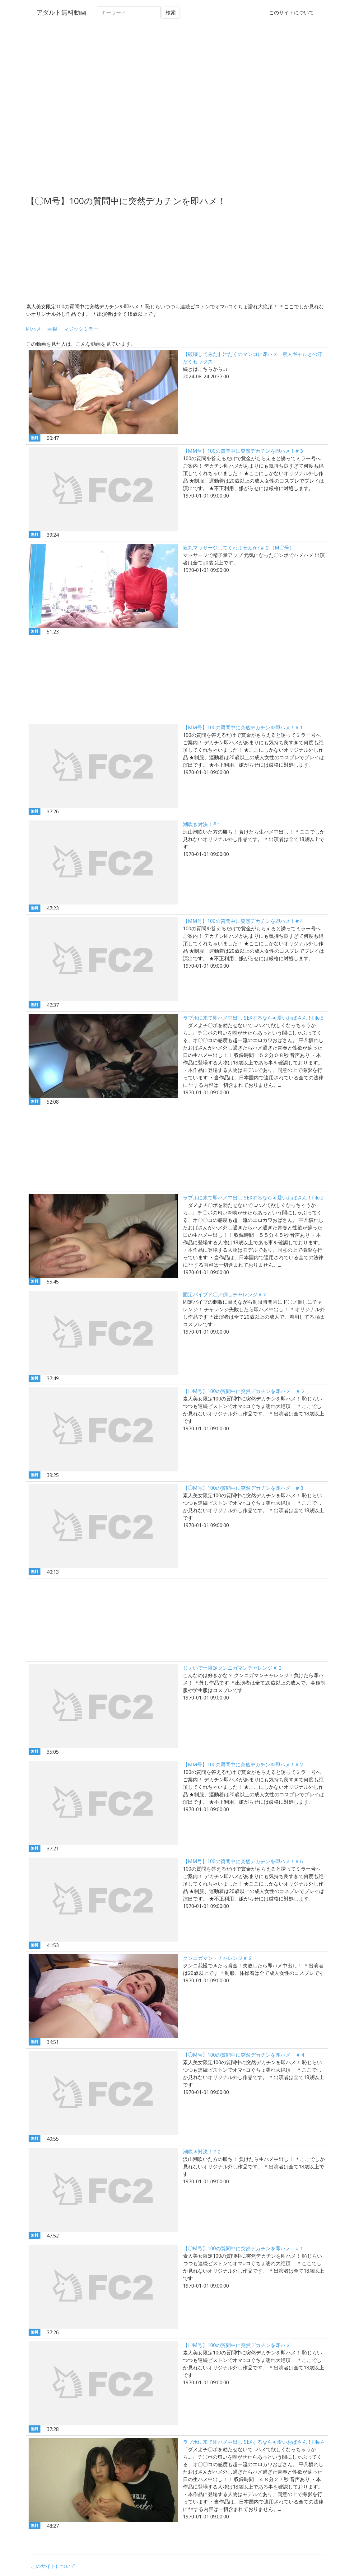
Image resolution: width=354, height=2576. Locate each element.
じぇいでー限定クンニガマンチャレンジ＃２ (232, 1667)
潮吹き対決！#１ (202, 824)
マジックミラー (80, 328)
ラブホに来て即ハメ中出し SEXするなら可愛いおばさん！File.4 (253, 2441)
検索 (170, 12)
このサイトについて (291, 12)
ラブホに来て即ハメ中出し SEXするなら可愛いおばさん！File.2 (253, 1197)
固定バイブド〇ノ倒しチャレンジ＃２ (225, 1294)
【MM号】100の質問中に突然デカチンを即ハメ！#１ (243, 727)
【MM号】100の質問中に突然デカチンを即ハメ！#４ (243, 921)
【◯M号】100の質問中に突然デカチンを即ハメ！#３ (243, 1487)
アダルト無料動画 (60, 12)
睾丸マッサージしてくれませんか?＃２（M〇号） (238, 547)
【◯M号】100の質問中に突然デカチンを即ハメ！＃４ (244, 2054)
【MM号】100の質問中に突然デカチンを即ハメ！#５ (243, 1861)
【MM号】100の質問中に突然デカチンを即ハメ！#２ (243, 1764)
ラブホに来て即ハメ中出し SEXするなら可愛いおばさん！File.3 (253, 1017)
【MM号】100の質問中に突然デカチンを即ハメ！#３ (243, 450)
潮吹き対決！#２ (202, 2151)
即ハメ (33, 328)
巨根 (52, 328)
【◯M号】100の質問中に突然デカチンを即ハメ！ (239, 2345)
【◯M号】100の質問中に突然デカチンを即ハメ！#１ (243, 2248)
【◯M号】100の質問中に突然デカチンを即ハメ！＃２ (244, 1391)
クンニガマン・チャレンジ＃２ (218, 1958)
